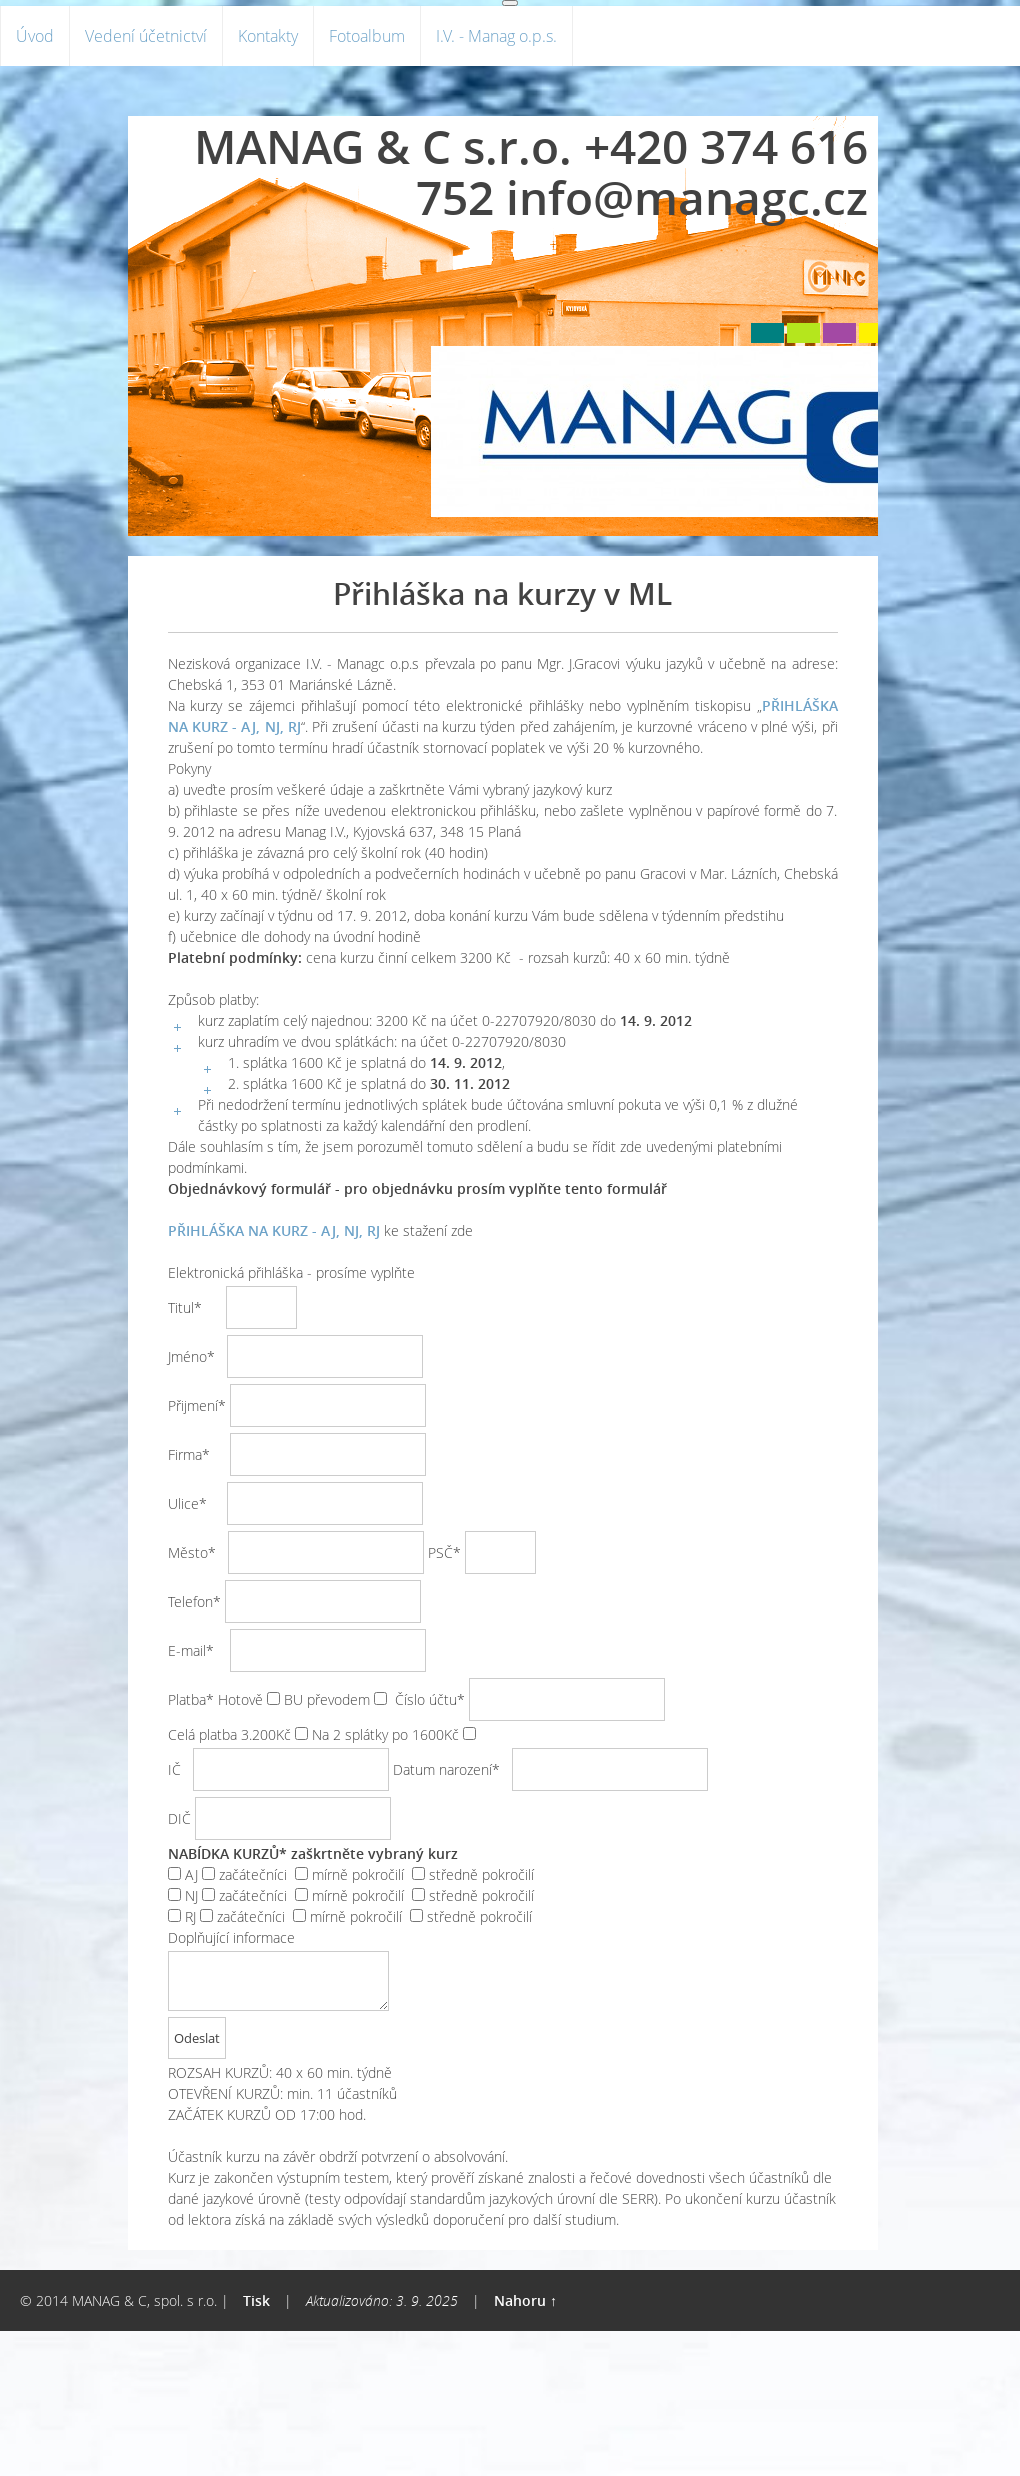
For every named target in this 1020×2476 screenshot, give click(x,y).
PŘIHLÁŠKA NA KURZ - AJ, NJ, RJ (274, 1230)
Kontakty (268, 36)
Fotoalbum (367, 36)
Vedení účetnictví (146, 36)
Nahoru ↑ (525, 2300)
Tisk (256, 2300)
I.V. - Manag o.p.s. (496, 36)
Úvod (35, 36)
